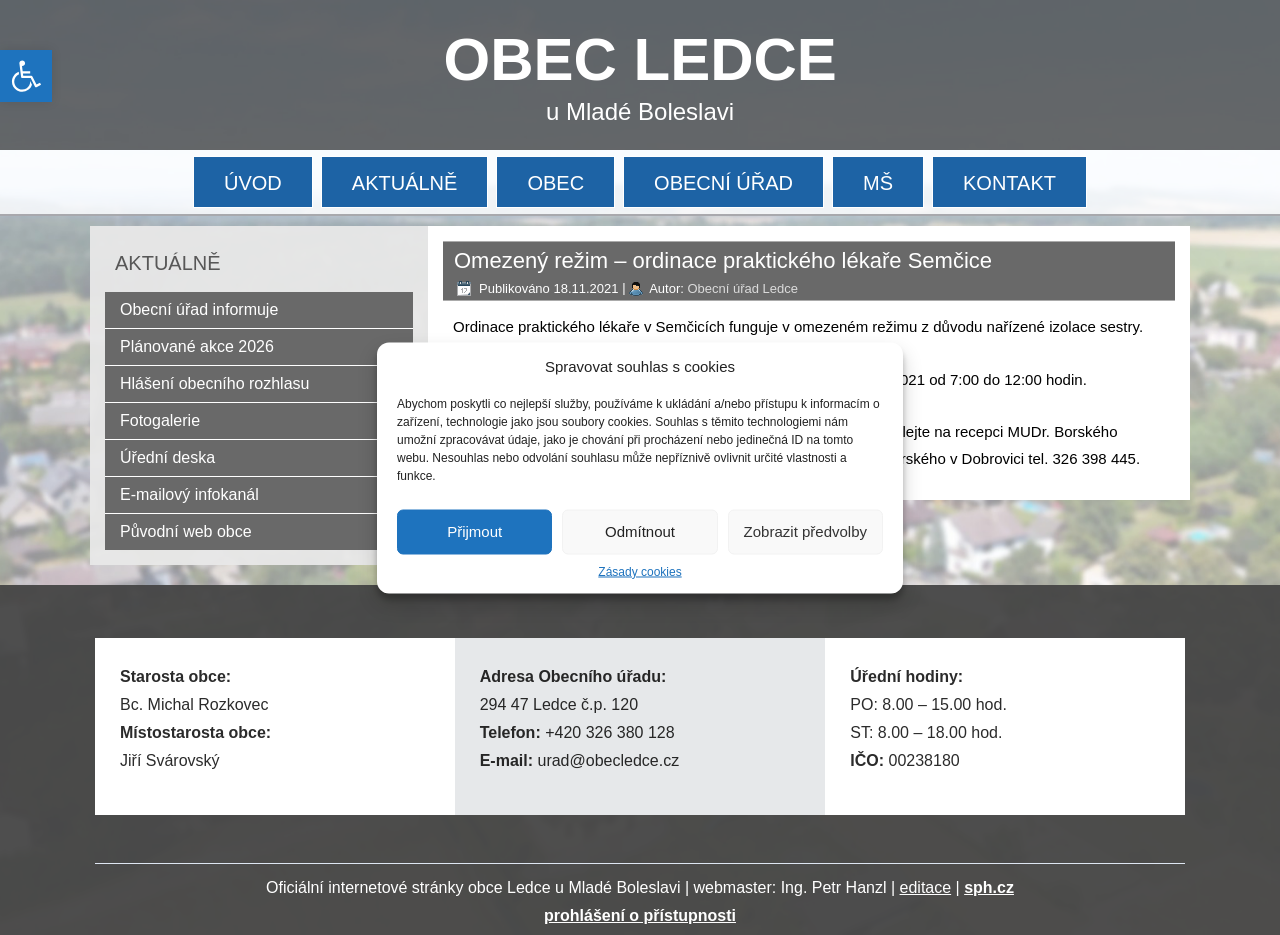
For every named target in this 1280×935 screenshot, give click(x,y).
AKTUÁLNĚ (405, 183)
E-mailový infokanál (189, 494)
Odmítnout (640, 531)
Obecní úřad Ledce (742, 288)
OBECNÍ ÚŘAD (723, 183)
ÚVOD (253, 183)
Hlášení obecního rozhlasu (214, 383)
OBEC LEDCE (640, 59)
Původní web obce (186, 531)
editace (926, 887)
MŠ (878, 183)
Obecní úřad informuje (199, 309)
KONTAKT (1009, 183)
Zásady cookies (639, 571)
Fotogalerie (160, 420)
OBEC (555, 183)
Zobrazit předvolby (805, 531)
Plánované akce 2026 (197, 346)
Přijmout (474, 531)
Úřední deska (167, 457)
